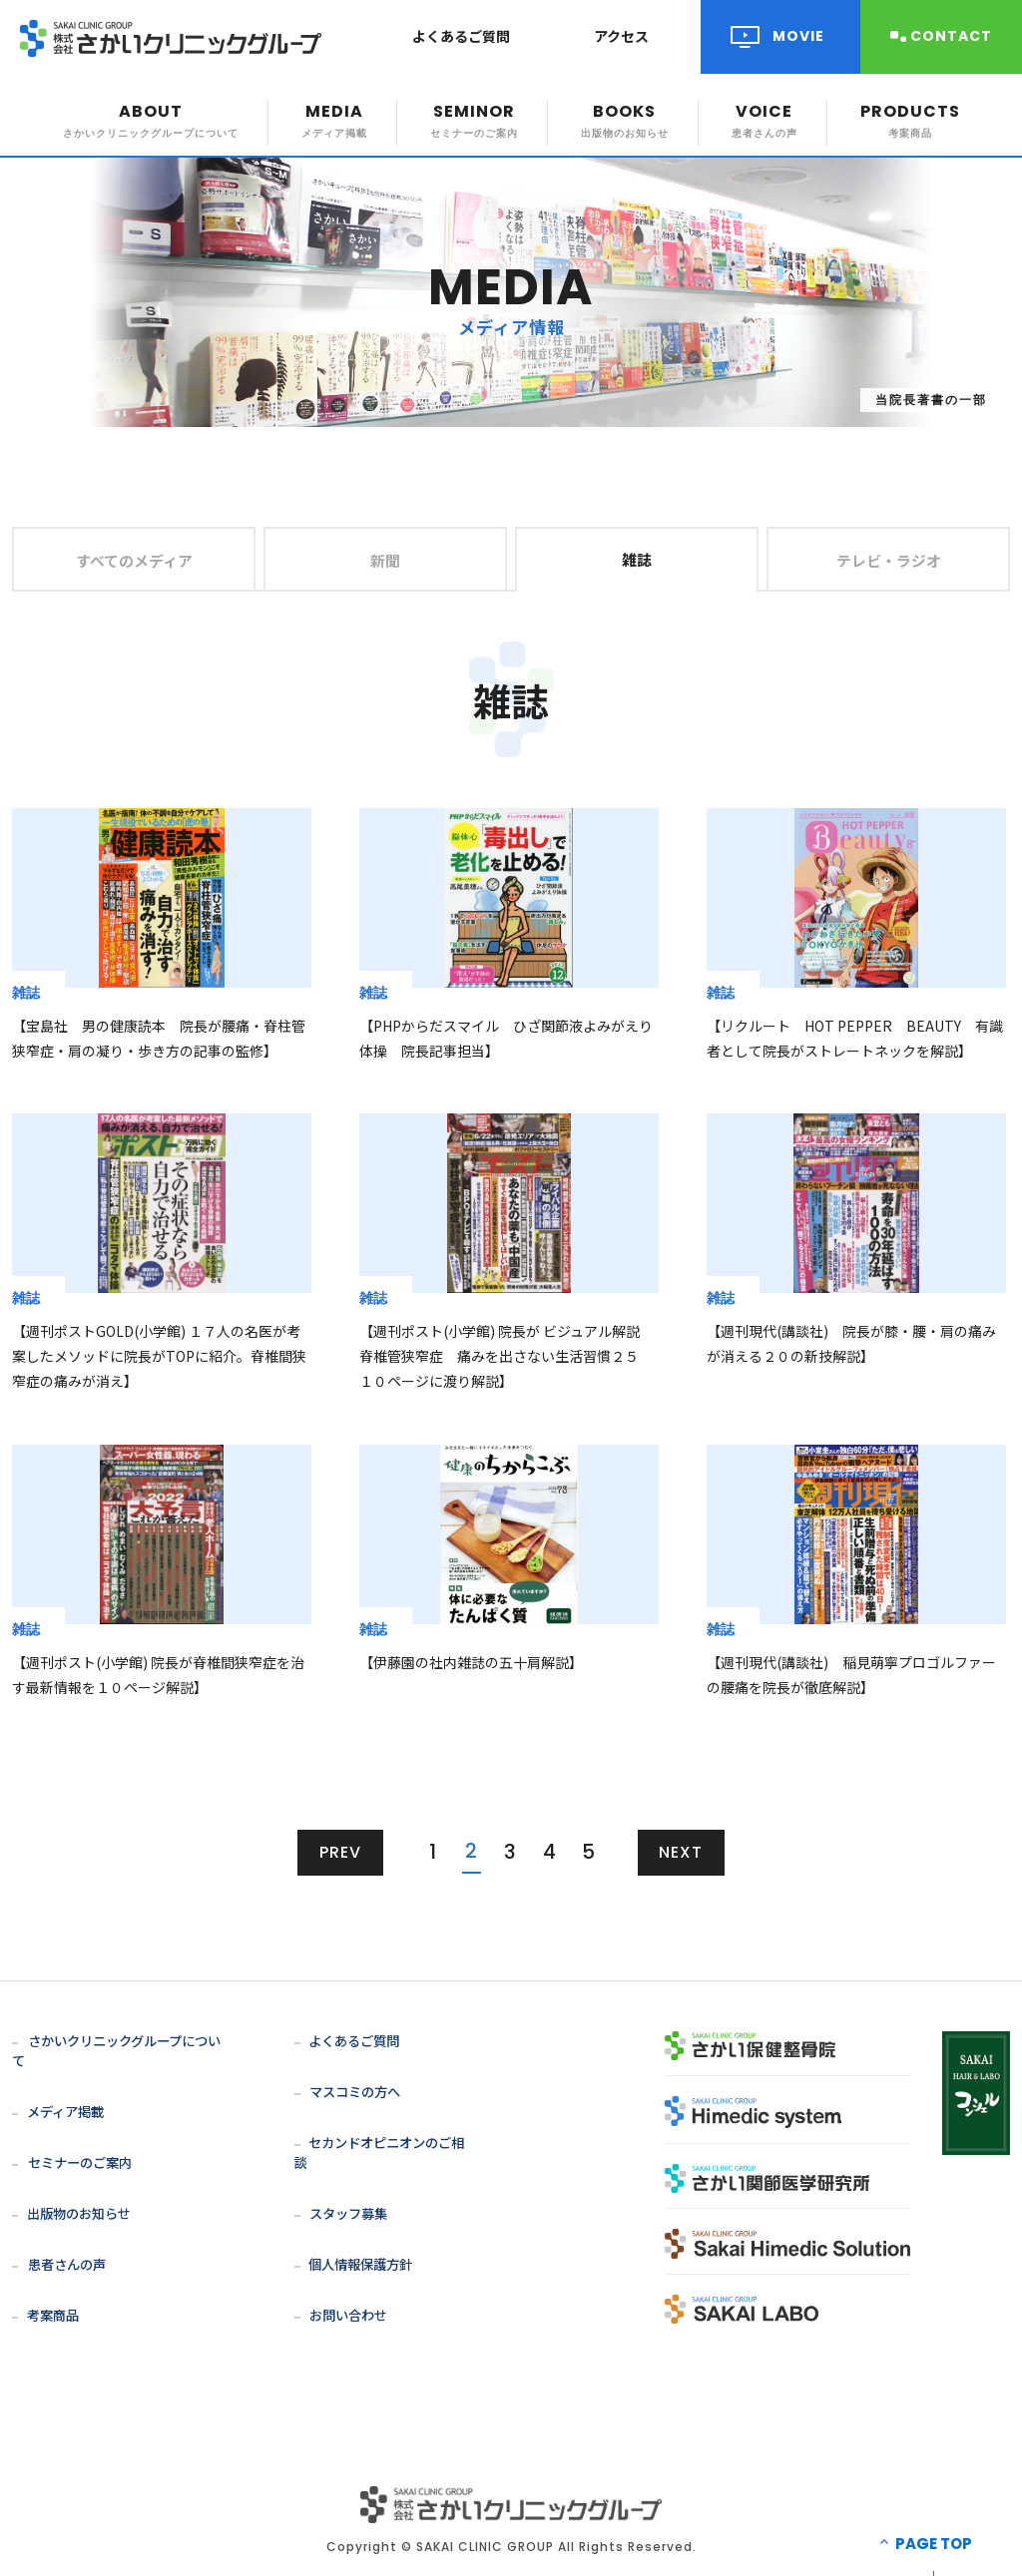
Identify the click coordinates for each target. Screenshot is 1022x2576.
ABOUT (151, 120)
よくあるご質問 (461, 36)
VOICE (764, 120)
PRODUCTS (910, 120)
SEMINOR (474, 120)
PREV (340, 1852)
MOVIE (798, 36)
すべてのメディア (134, 559)
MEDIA (334, 120)
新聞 (385, 559)
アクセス (621, 36)
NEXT (682, 1852)
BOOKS (625, 120)
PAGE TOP (933, 2523)
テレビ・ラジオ (888, 559)
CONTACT (951, 36)
